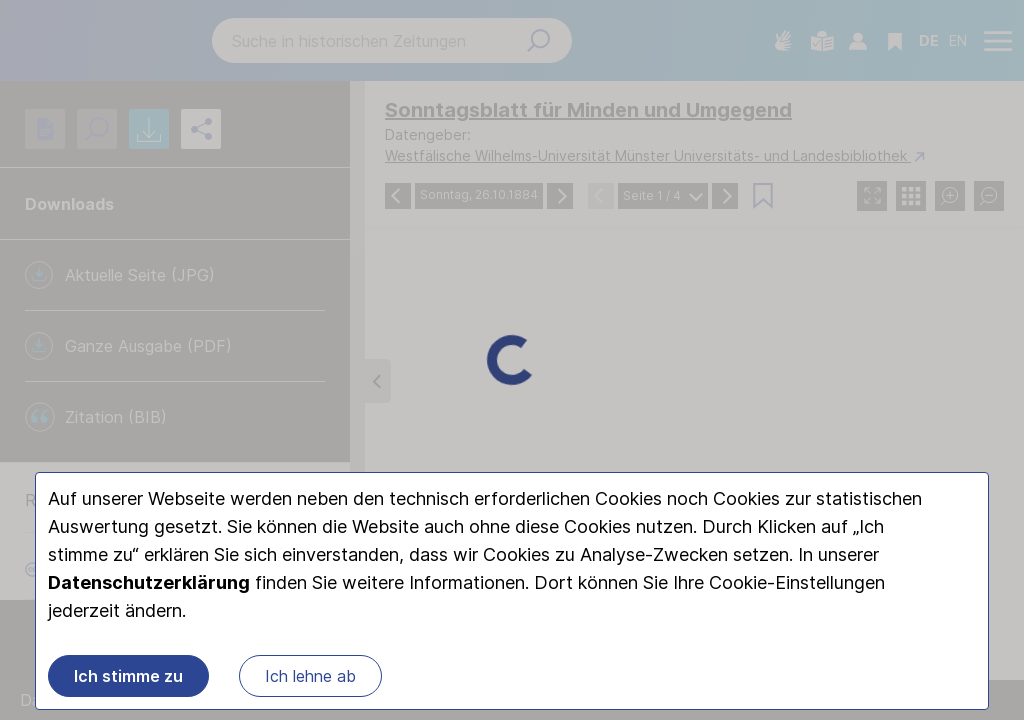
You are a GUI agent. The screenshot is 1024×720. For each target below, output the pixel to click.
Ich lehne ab (310, 676)
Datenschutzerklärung (149, 582)
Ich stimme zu (128, 676)
